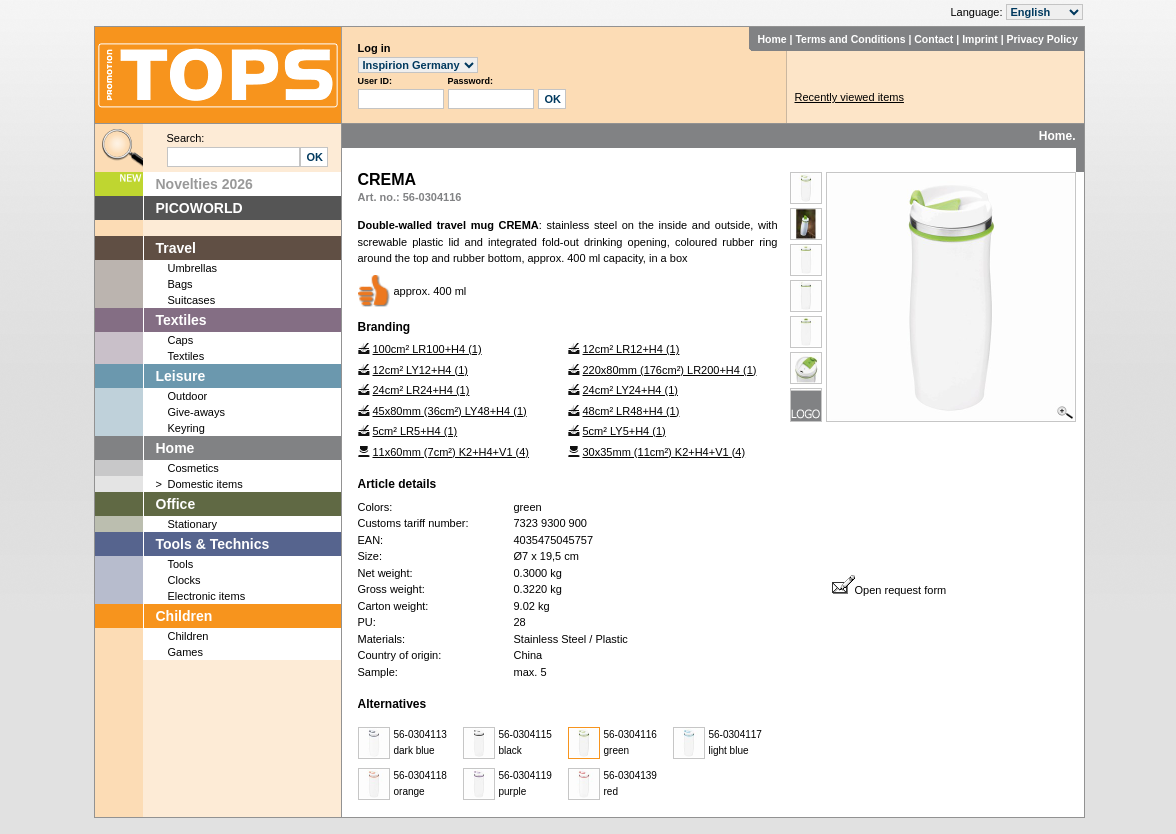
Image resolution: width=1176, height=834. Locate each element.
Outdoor (188, 396)
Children (184, 616)
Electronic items (207, 596)
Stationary (193, 524)
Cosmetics (193, 468)
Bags (180, 284)
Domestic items (205, 484)
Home (771, 39)
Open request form (889, 590)
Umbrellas (193, 268)
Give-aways (196, 412)
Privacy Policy (1042, 39)
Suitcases (192, 300)
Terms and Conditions (850, 39)
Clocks (184, 580)
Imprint (980, 39)
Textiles (181, 320)
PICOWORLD (199, 208)
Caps (181, 340)
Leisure (181, 376)
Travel (176, 248)
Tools (181, 564)
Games (185, 652)
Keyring (186, 428)
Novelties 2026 (204, 184)
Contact (933, 39)
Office (176, 504)
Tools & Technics (213, 544)
